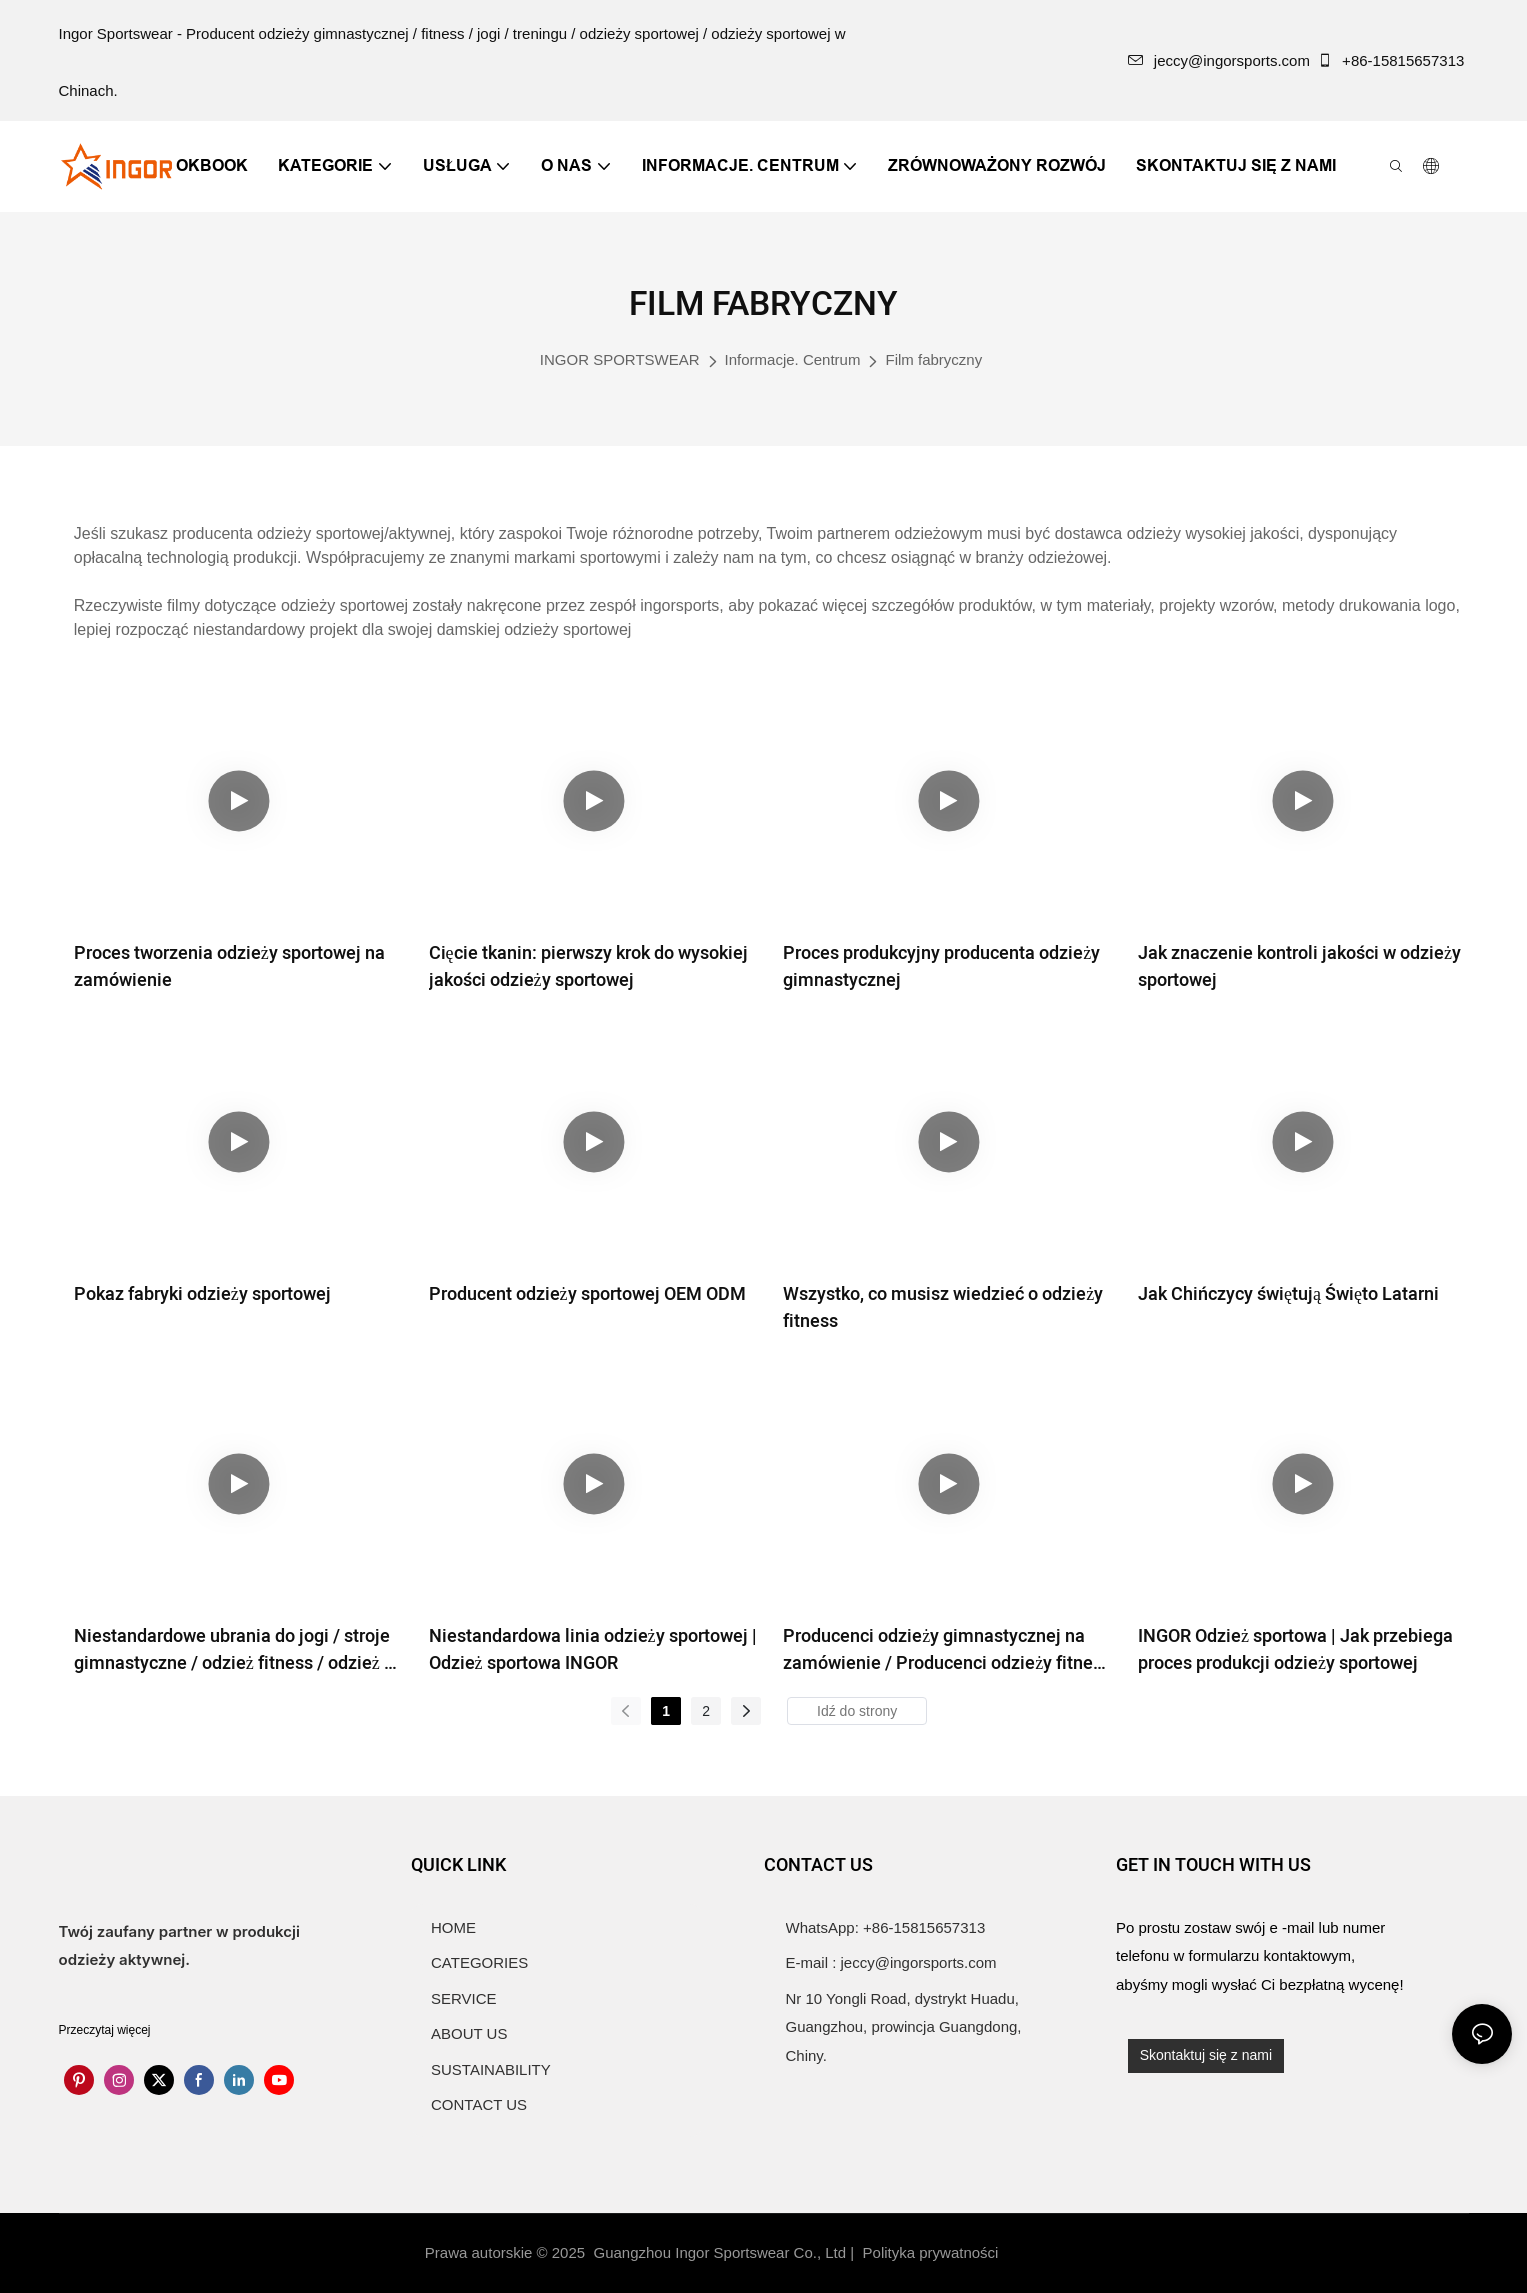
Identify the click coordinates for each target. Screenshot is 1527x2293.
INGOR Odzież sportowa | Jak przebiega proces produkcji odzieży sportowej (1295, 1650)
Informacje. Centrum (793, 359)
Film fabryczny (933, 359)
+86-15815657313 (1393, 60)
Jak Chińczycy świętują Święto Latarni (1288, 1294)
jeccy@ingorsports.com (1219, 60)
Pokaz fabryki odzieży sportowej (202, 1294)
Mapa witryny (1056, 2252)
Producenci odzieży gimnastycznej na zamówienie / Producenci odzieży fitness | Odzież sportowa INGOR (947, 1650)
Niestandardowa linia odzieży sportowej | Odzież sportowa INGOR (593, 1650)
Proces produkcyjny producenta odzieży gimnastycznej (941, 967)
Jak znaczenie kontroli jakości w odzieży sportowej (1299, 967)
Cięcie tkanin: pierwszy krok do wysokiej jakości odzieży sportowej (588, 967)
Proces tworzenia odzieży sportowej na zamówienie (229, 967)
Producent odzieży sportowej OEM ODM (587, 1294)
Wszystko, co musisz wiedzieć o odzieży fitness (943, 1308)
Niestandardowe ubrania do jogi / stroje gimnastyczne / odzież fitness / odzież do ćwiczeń (239, 1650)
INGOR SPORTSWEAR (620, 359)
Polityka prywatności (933, 2252)
